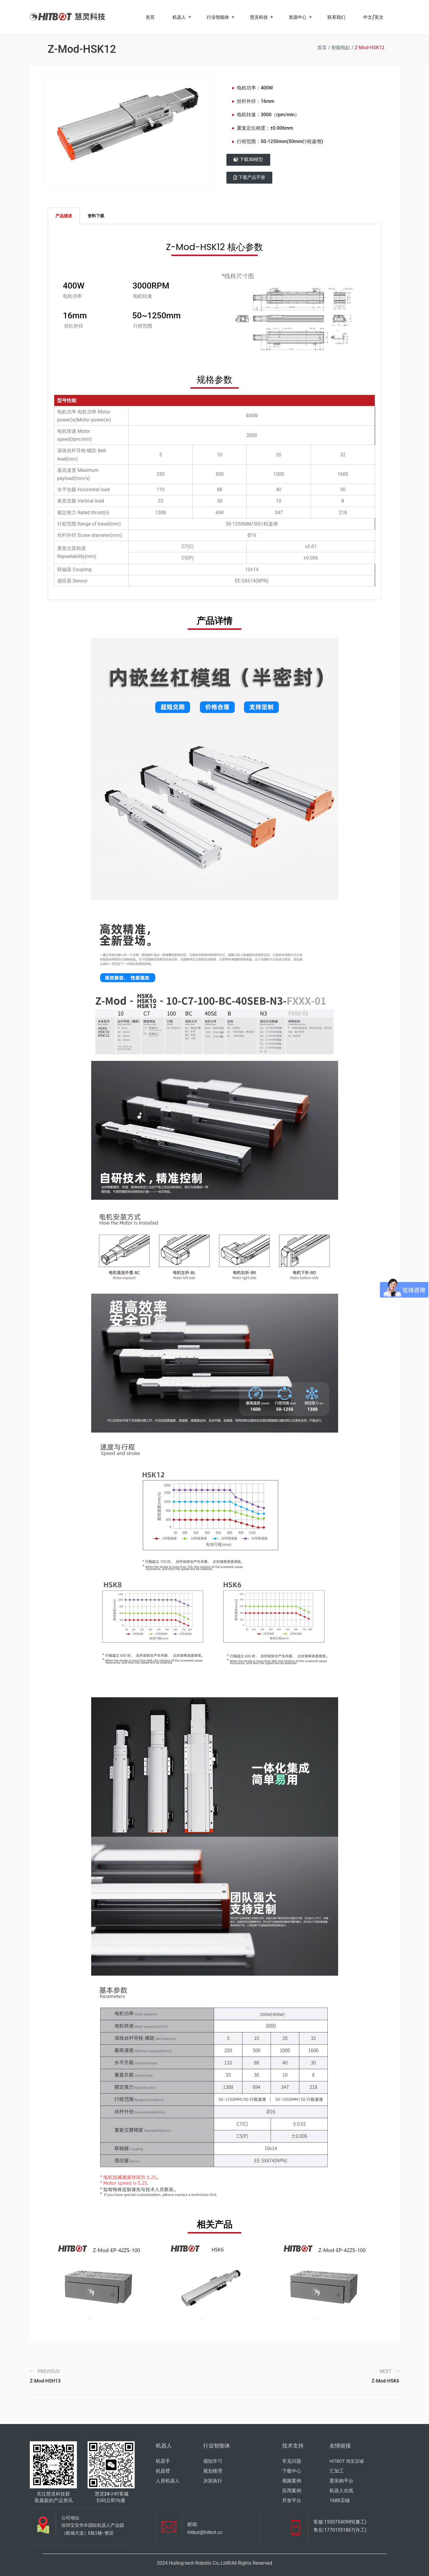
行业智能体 (218, 17)
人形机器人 (168, 2481)
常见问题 (291, 2461)
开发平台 (291, 2500)
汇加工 (336, 2471)
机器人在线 (341, 2490)
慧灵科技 (259, 17)
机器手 (163, 2461)
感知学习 (212, 2461)
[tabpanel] (214, 412)
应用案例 (291, 2490)
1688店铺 (339, 2500)
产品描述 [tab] (63, 215)
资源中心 (298, 17)
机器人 (179, 17)
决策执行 (212, 2481)
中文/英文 (373, 17)
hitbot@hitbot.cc (205, 2532)
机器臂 (163, 2471)
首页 (150, 17)
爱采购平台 (341, 2481)
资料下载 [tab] (96, 215)
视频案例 (291, 2481)
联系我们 (336, 17)
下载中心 (291, 2471)
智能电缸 (340, 47)
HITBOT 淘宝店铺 (346, 2461)
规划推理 (212, 2471)
